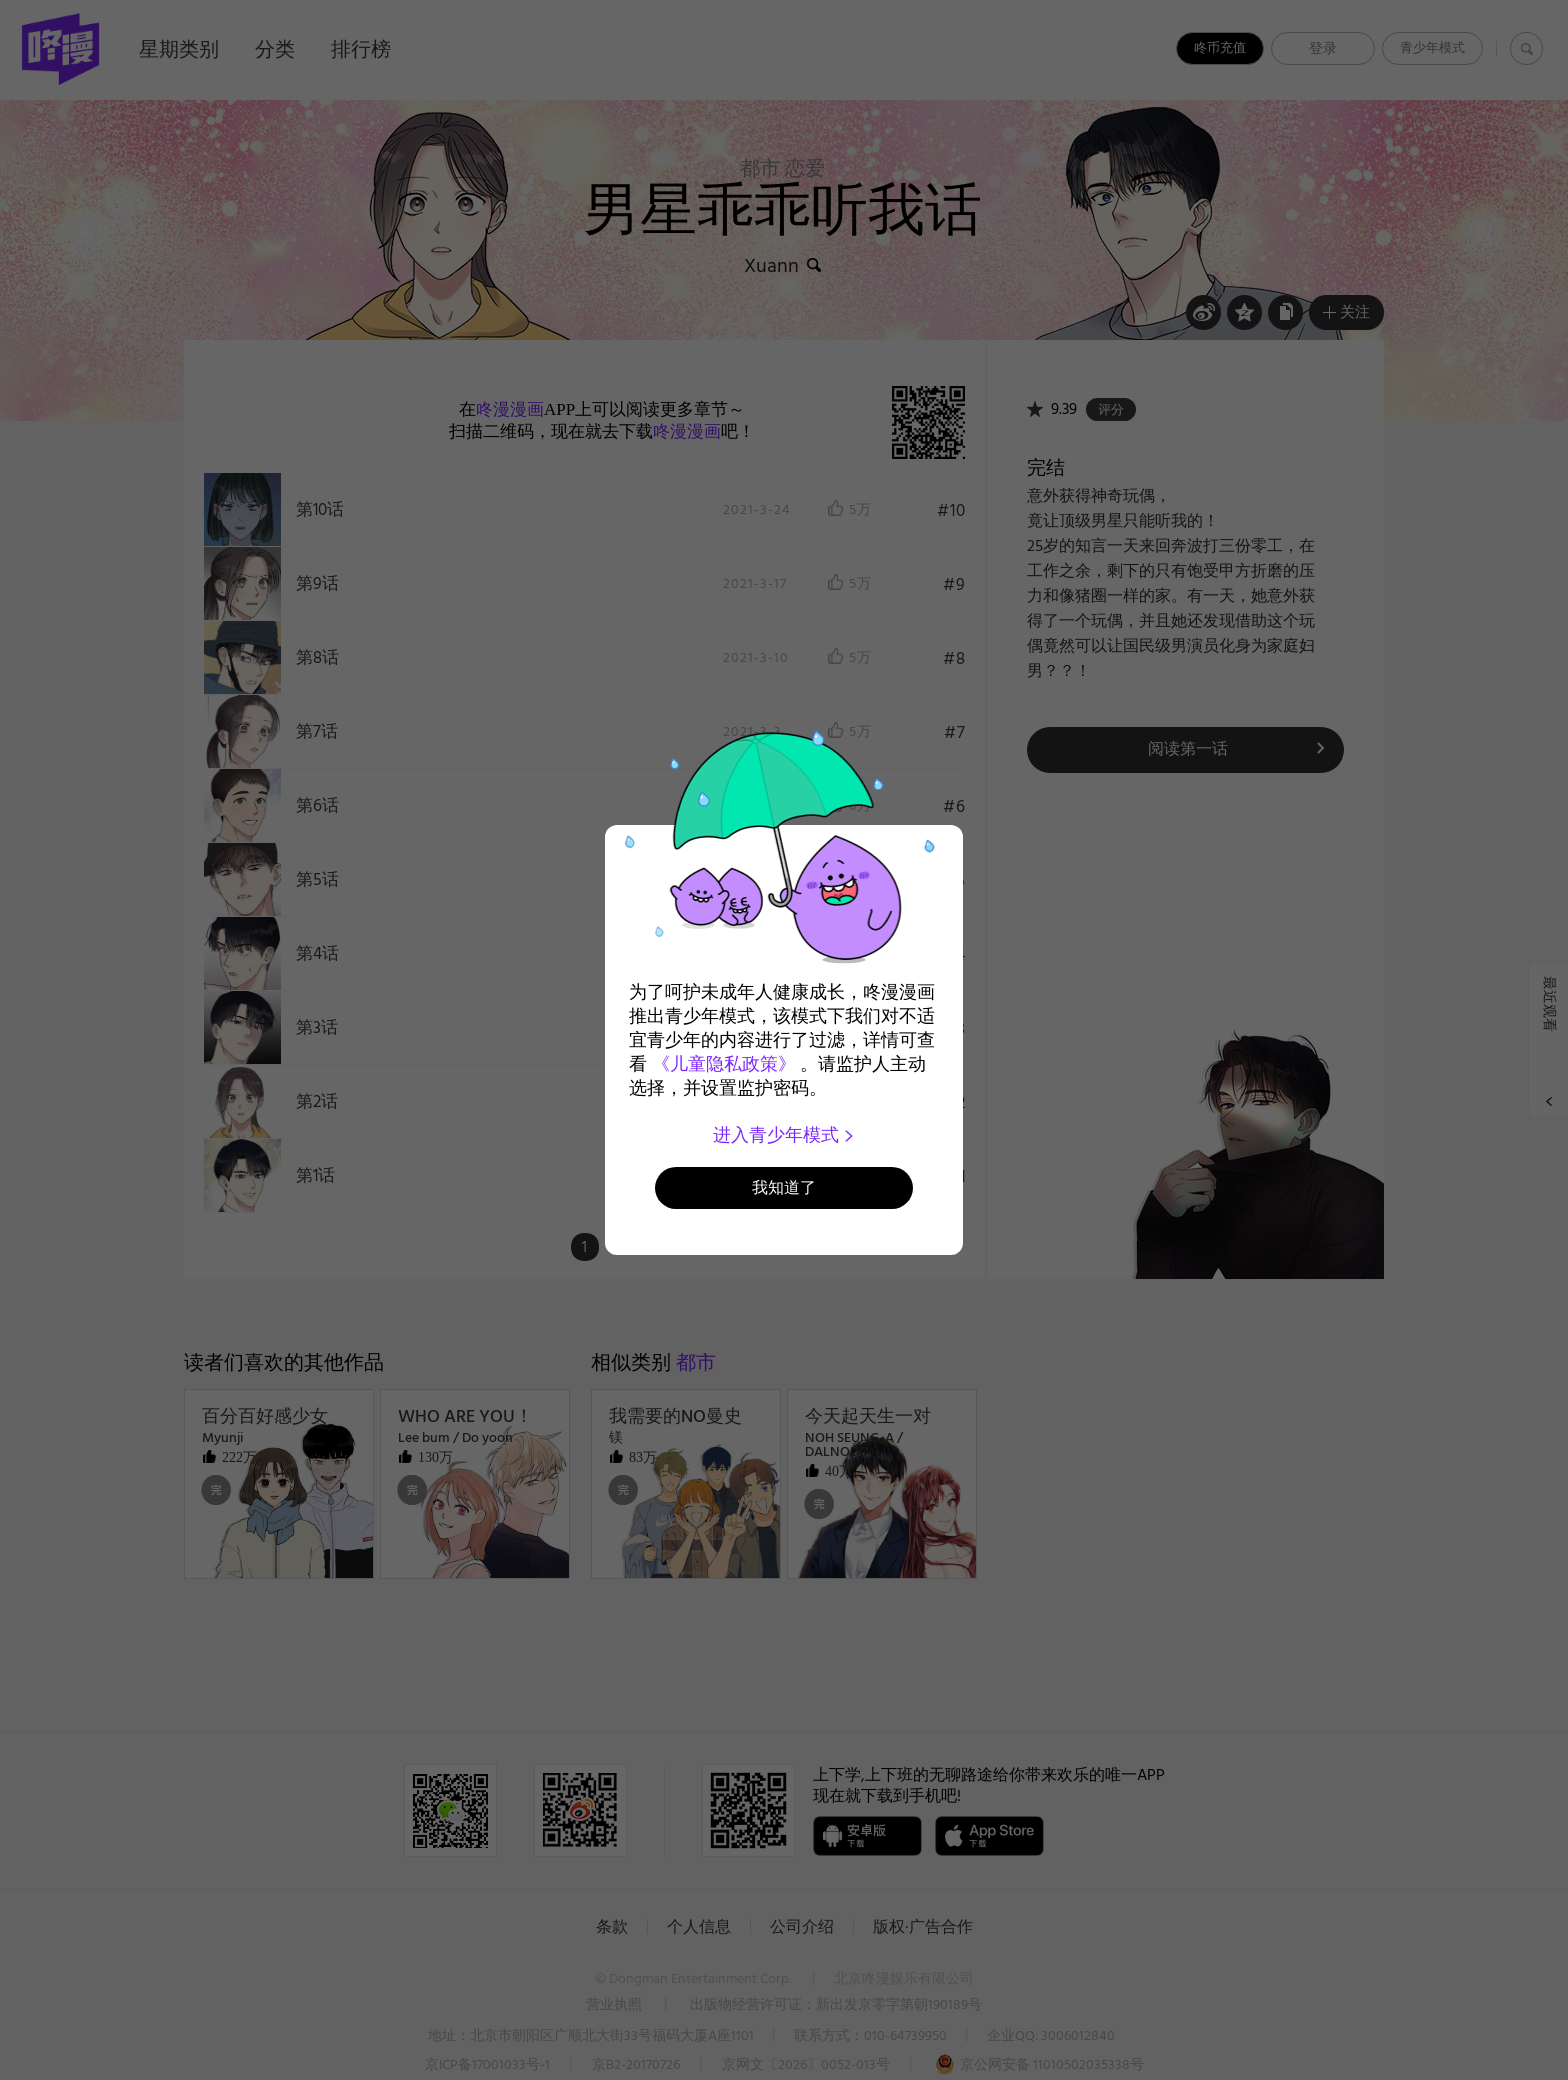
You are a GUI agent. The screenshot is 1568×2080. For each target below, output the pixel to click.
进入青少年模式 (784, 1135)
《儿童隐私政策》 (724, 1064)
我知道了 (784, 1187)
